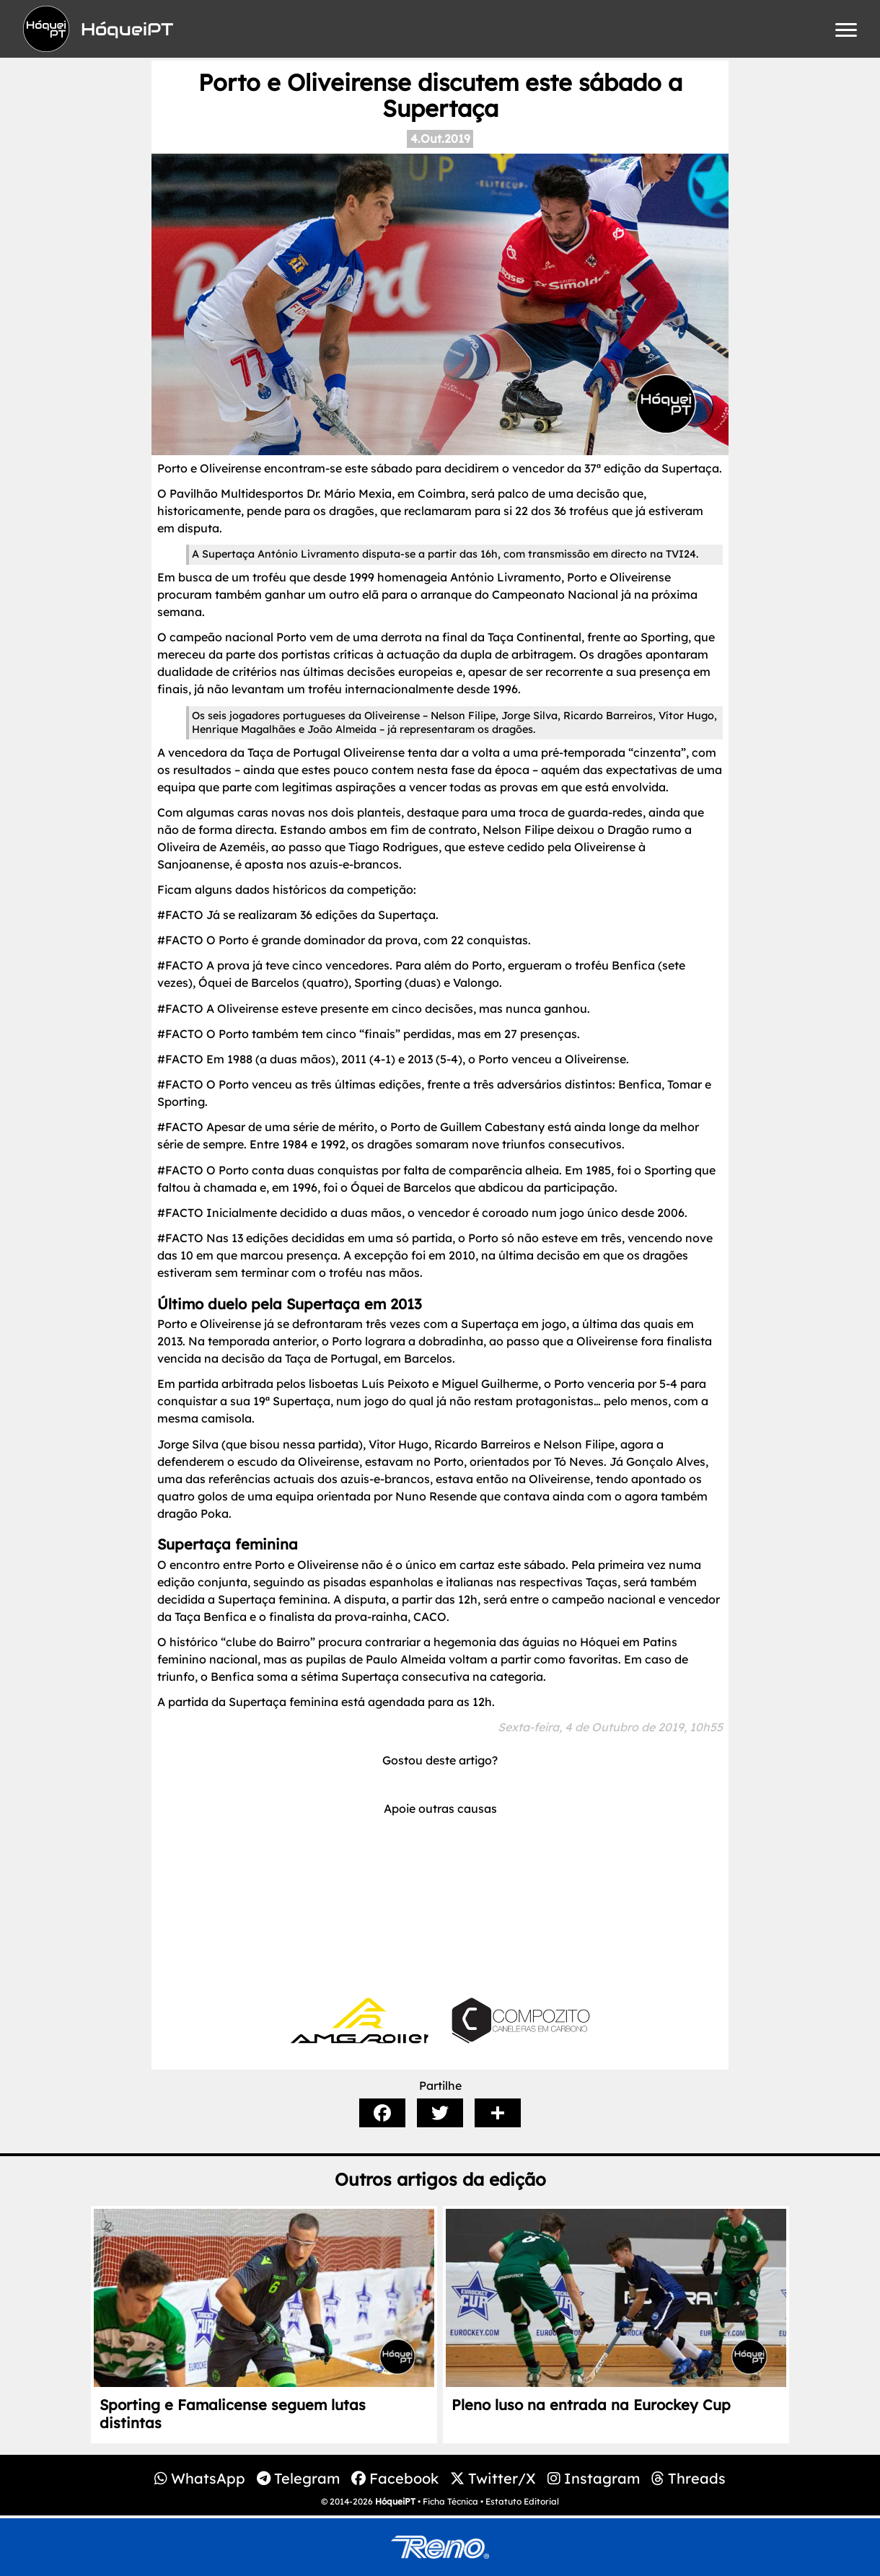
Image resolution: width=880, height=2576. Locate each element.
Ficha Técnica (450, 2501)
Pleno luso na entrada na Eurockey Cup (591, 2405)
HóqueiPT (395, 2501)
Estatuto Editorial (522, 2501)
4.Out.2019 (440, 138)
